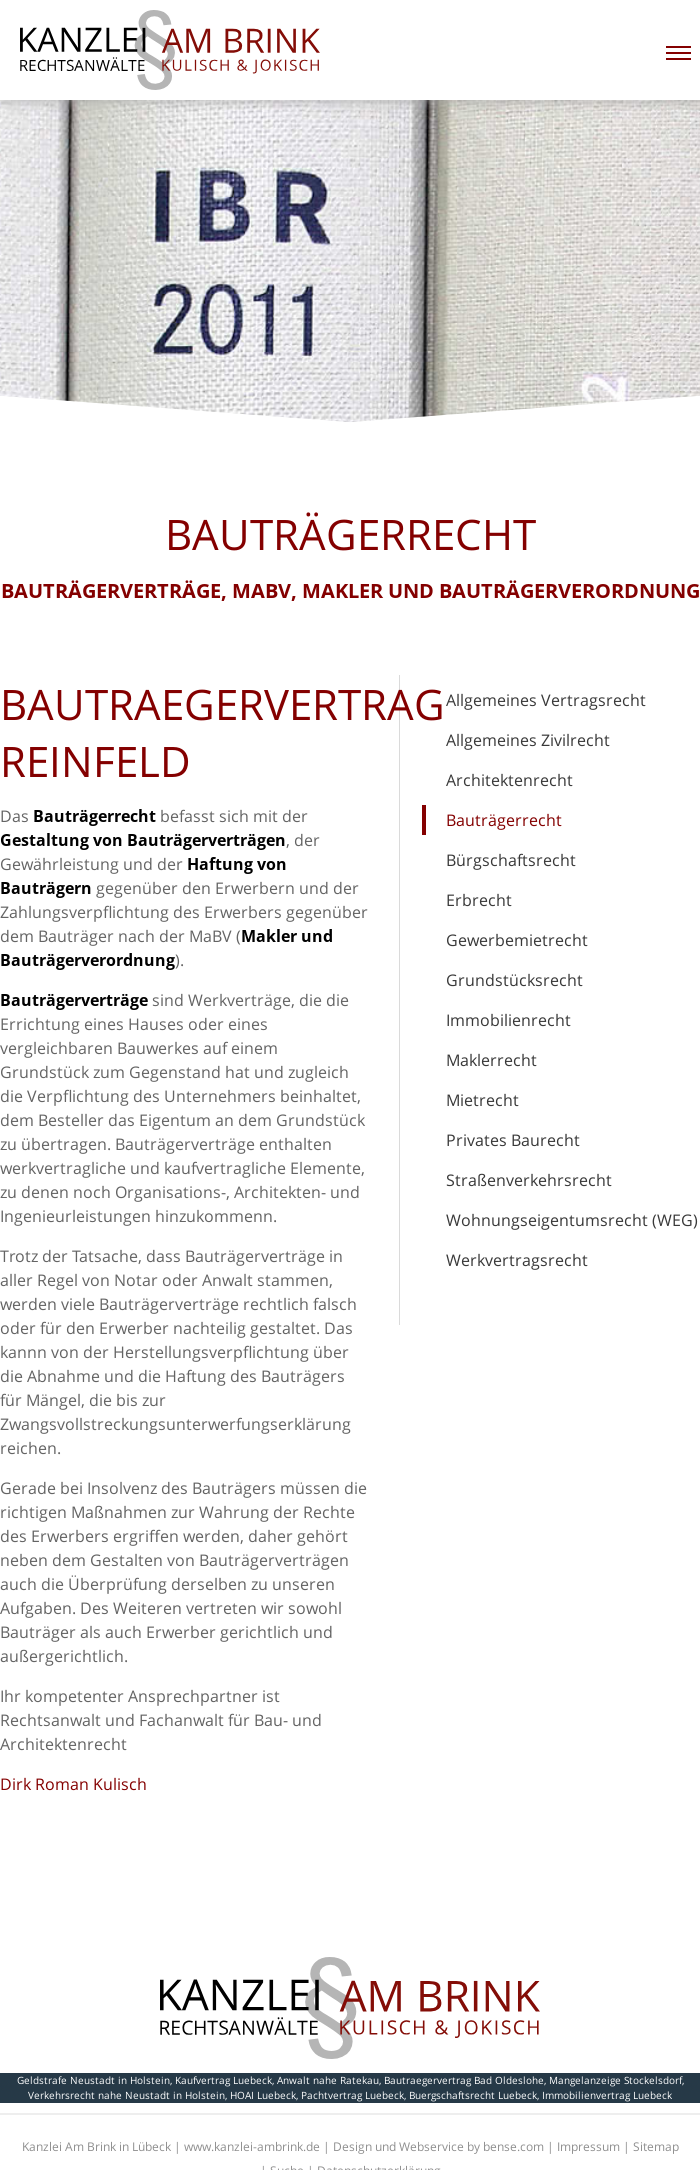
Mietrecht (482, 1100)
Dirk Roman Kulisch (73, 1784)
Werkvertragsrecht (517, 1260)
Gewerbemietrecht (517, 940)
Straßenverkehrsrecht (529, 1180)
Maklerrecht (491, 1060)
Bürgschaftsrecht (511, 860)
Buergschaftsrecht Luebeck (473, 2095)
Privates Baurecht (513, 1140)
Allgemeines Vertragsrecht (546, 700)
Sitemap (656, 2146)
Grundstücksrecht (514, 980)
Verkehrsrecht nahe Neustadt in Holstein (126, 2095)
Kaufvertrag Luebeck (223, 2080)
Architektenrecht (509, 780)
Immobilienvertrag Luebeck (607, 2095)
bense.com (513, 2146)
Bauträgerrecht (504, 820)
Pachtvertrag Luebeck (352, 2095)
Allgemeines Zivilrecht (528, 740)
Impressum (588, 2146)
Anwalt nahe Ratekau (328, 2080)
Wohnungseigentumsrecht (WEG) (572, 1220)
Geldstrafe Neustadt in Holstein (93, 2080)
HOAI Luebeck (263, 2095)
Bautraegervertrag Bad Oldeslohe (464, 2080)
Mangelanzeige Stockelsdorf (615, 2080)
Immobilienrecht (508, 1020)
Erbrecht (479, 900)
